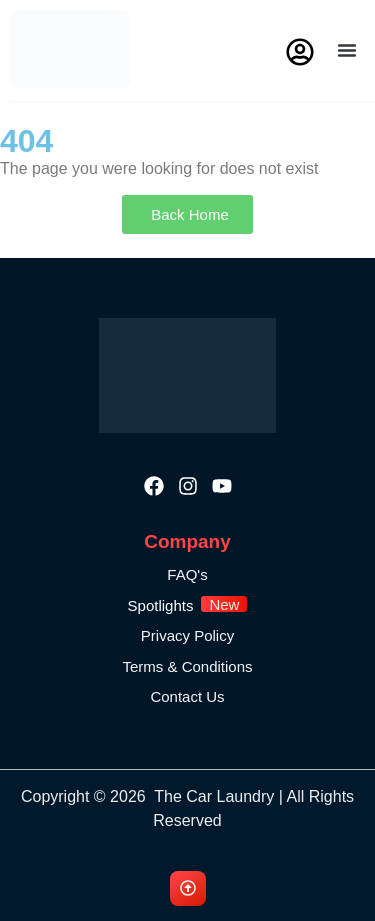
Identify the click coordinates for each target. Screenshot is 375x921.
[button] (347, 50)
